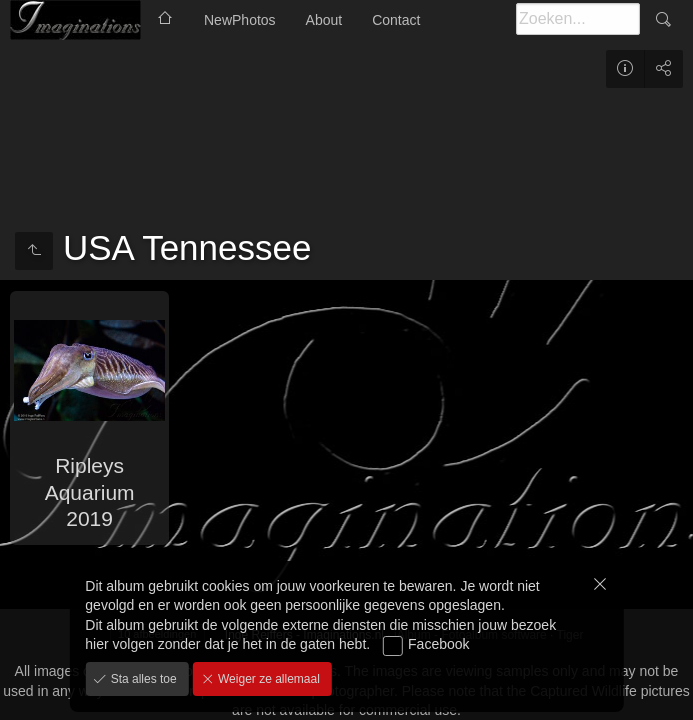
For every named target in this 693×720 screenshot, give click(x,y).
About (324, 20)
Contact (396, 20)
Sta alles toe (141, 679)
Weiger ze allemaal (267, 679)
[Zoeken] (578, 19)
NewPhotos (240, 20)
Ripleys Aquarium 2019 (90, 492)
